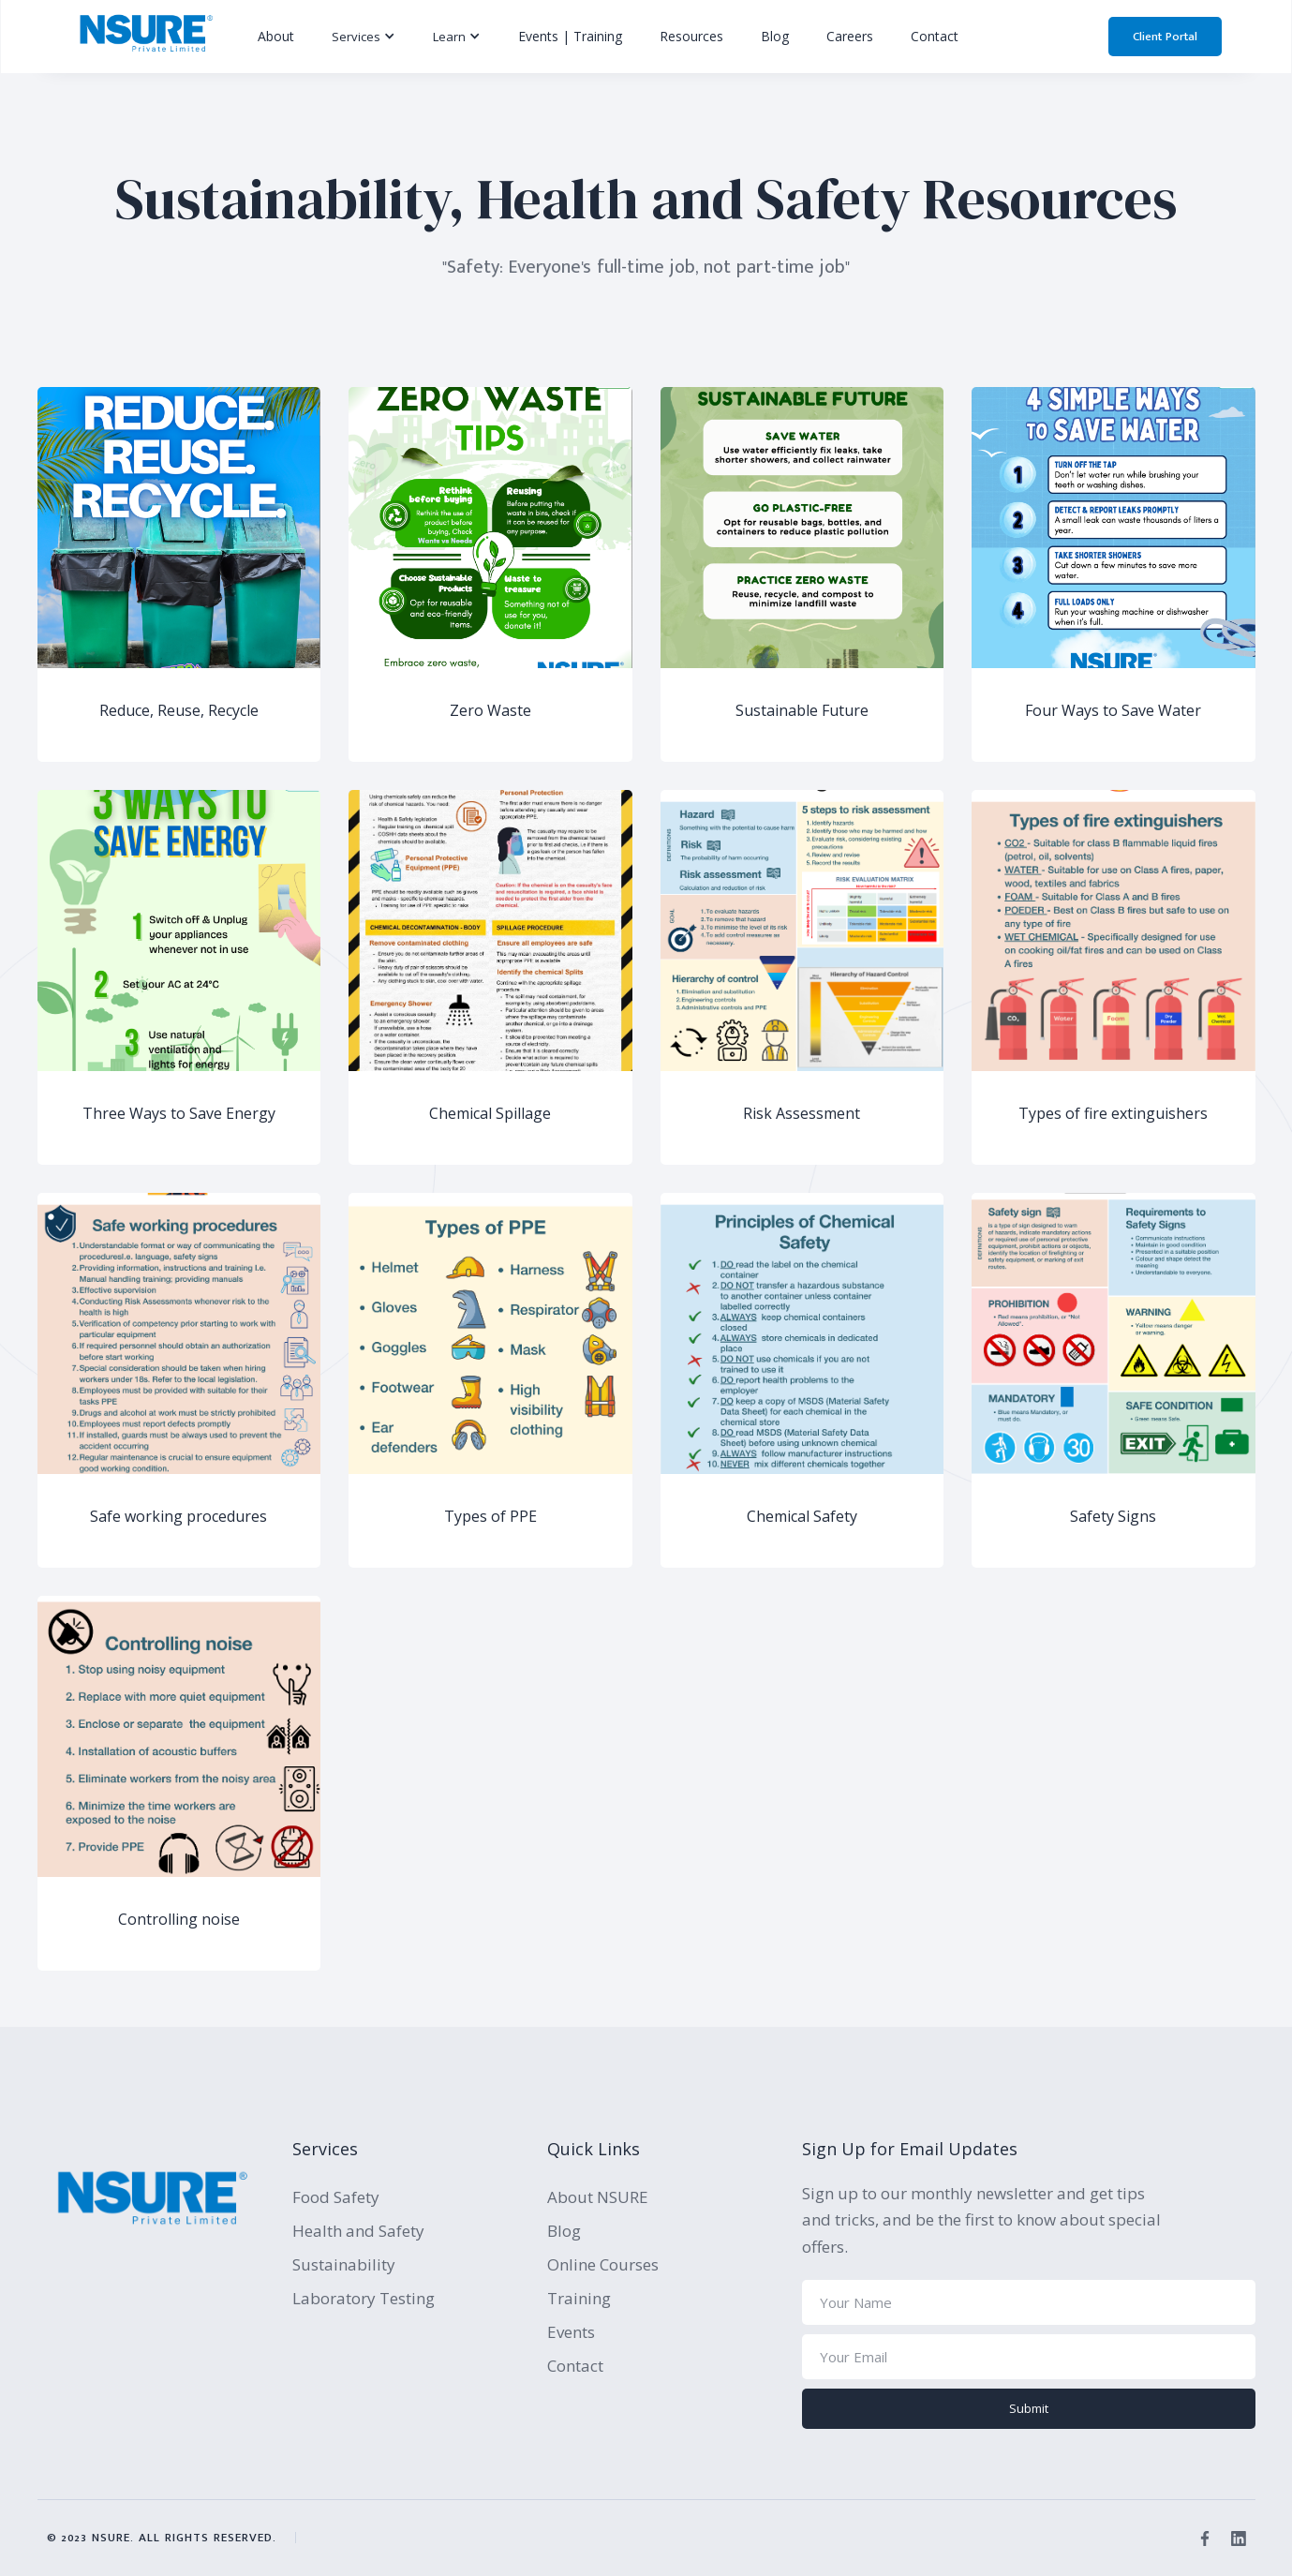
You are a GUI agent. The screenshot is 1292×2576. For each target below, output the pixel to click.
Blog (775, 36)
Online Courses (603, 2264)
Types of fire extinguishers (1113, 1114)
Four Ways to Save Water (1113, 711)
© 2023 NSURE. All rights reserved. (161, 2537)
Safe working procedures (178, 1517)
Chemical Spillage (490, 1114)
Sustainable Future (802, 711)
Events (571, 2332)
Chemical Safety (802, 1517)
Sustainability (343, 2264)
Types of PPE (490, 1517)
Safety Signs (1113, 1517)
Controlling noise (179, 1919)
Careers (849, 36)
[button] (363, 36)
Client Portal (1165, 36)
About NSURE (597, 2197)
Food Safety (335, 2197)
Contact (934, 36)
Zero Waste (490, 711)
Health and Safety (358, 2230)
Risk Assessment (801, 1114)
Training (579, 2298)
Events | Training (570, 36)
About (276, 36)
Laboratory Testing (363, 2298)
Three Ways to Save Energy (178, 1114)
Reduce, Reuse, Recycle (179, 711)
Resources (691, 36)
